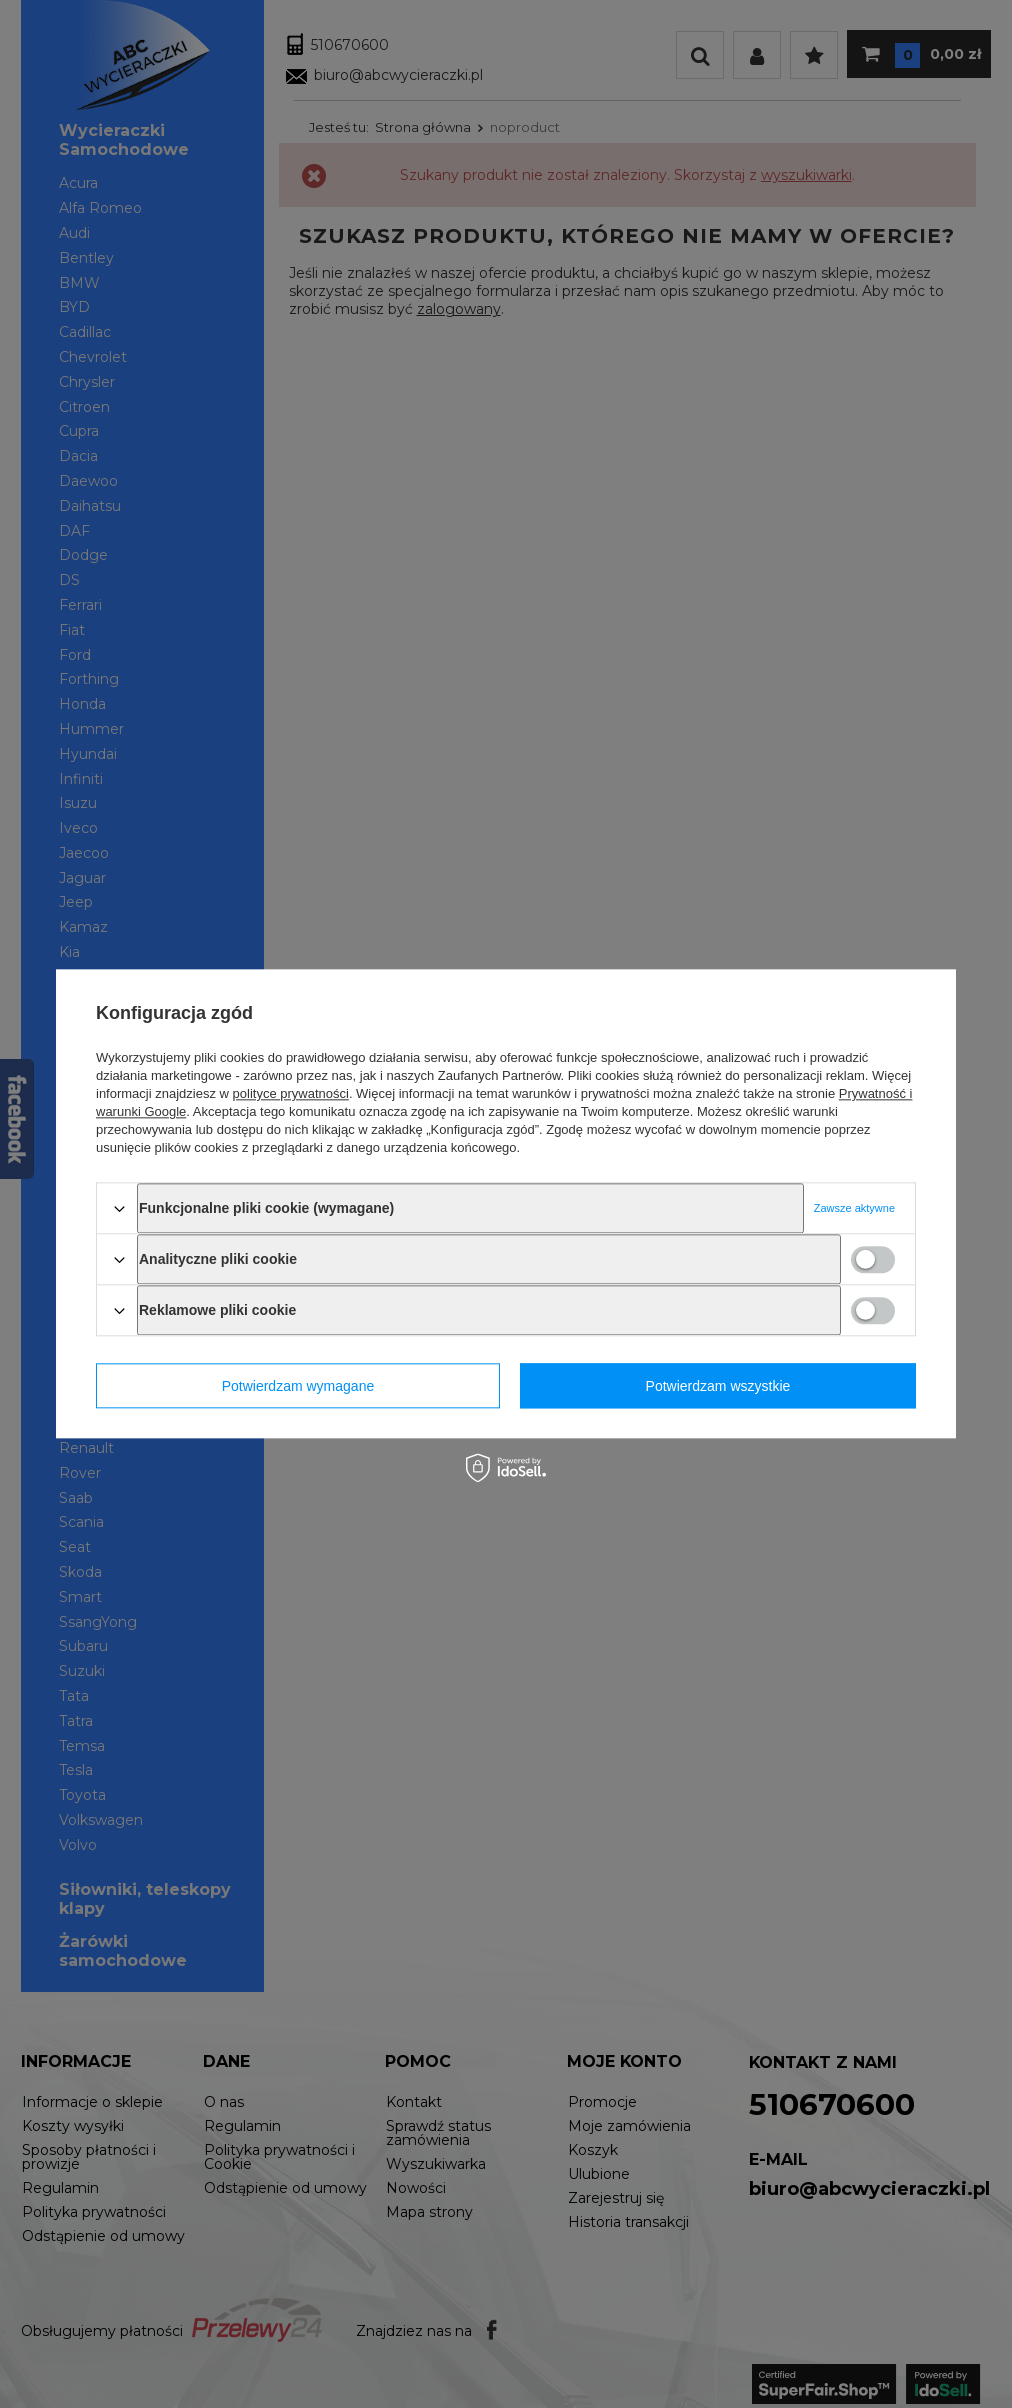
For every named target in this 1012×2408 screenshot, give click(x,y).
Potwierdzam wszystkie (718, 1386)
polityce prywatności (291, 1093)
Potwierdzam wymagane (298, 1386)
